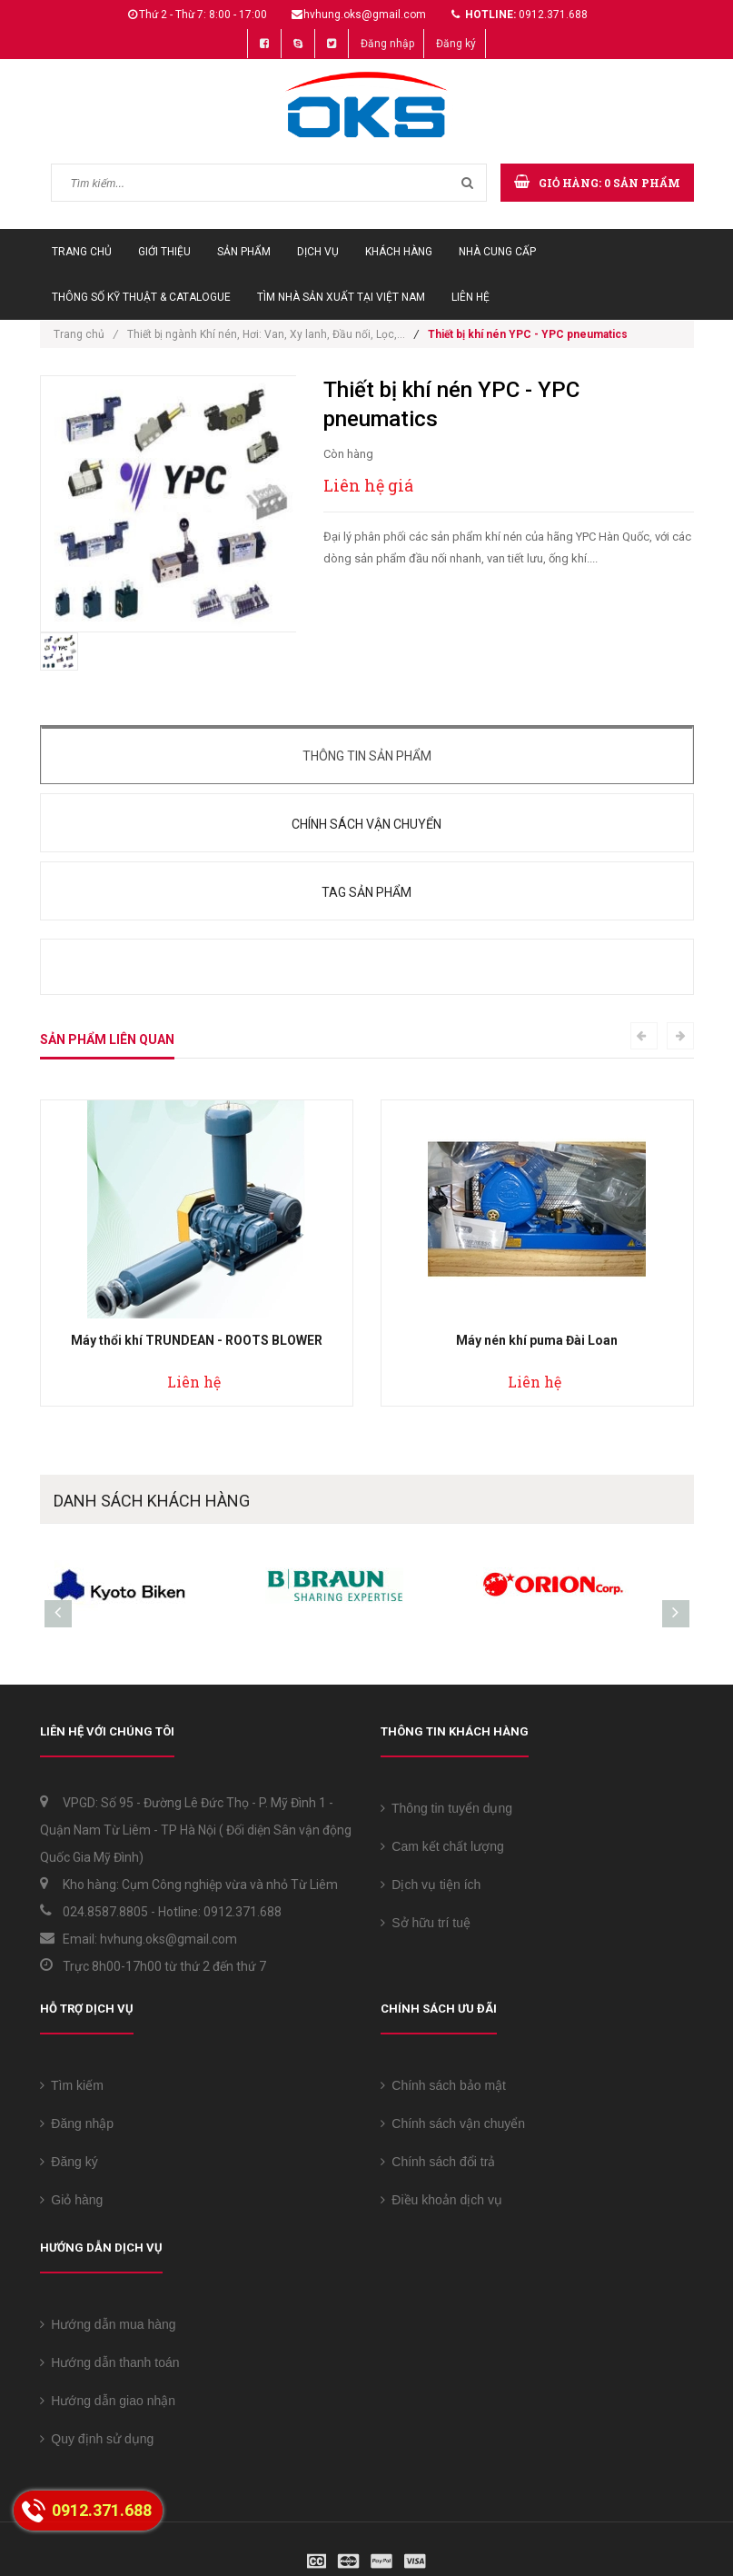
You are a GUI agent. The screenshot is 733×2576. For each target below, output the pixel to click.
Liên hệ (470, 297)
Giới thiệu (164, 251)
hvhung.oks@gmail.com (364, 14)
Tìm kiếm (72, 2085)
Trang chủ (82, 251)
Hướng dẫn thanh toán (110, 2362)
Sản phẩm (244, 251)
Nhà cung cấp (497, 251)
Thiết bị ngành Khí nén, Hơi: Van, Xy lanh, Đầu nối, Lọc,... (266, 334)
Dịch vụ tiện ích (431, 1884)
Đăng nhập (387, 43)
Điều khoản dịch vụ (441, 2200)
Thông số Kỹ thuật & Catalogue (141, 297)
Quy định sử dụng (97, 2439)
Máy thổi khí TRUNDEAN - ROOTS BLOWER (196, 1340)
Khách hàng (398, 251)
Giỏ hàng (72, 2200)
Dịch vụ (318, 251)
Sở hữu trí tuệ (426, 1922)
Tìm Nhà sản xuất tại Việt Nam (341, 297)
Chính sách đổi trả (438, 2161)
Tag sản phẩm (366, 892)
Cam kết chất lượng (442, 1846)
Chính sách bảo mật (444, 2085)
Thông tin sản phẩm (366, 756)
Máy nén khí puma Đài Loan (537, 1340)
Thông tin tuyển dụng (447, 1808)
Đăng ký (456, 43)
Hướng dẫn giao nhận (108, 2400)
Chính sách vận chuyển (366, 824)
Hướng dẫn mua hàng (108, 2324)
